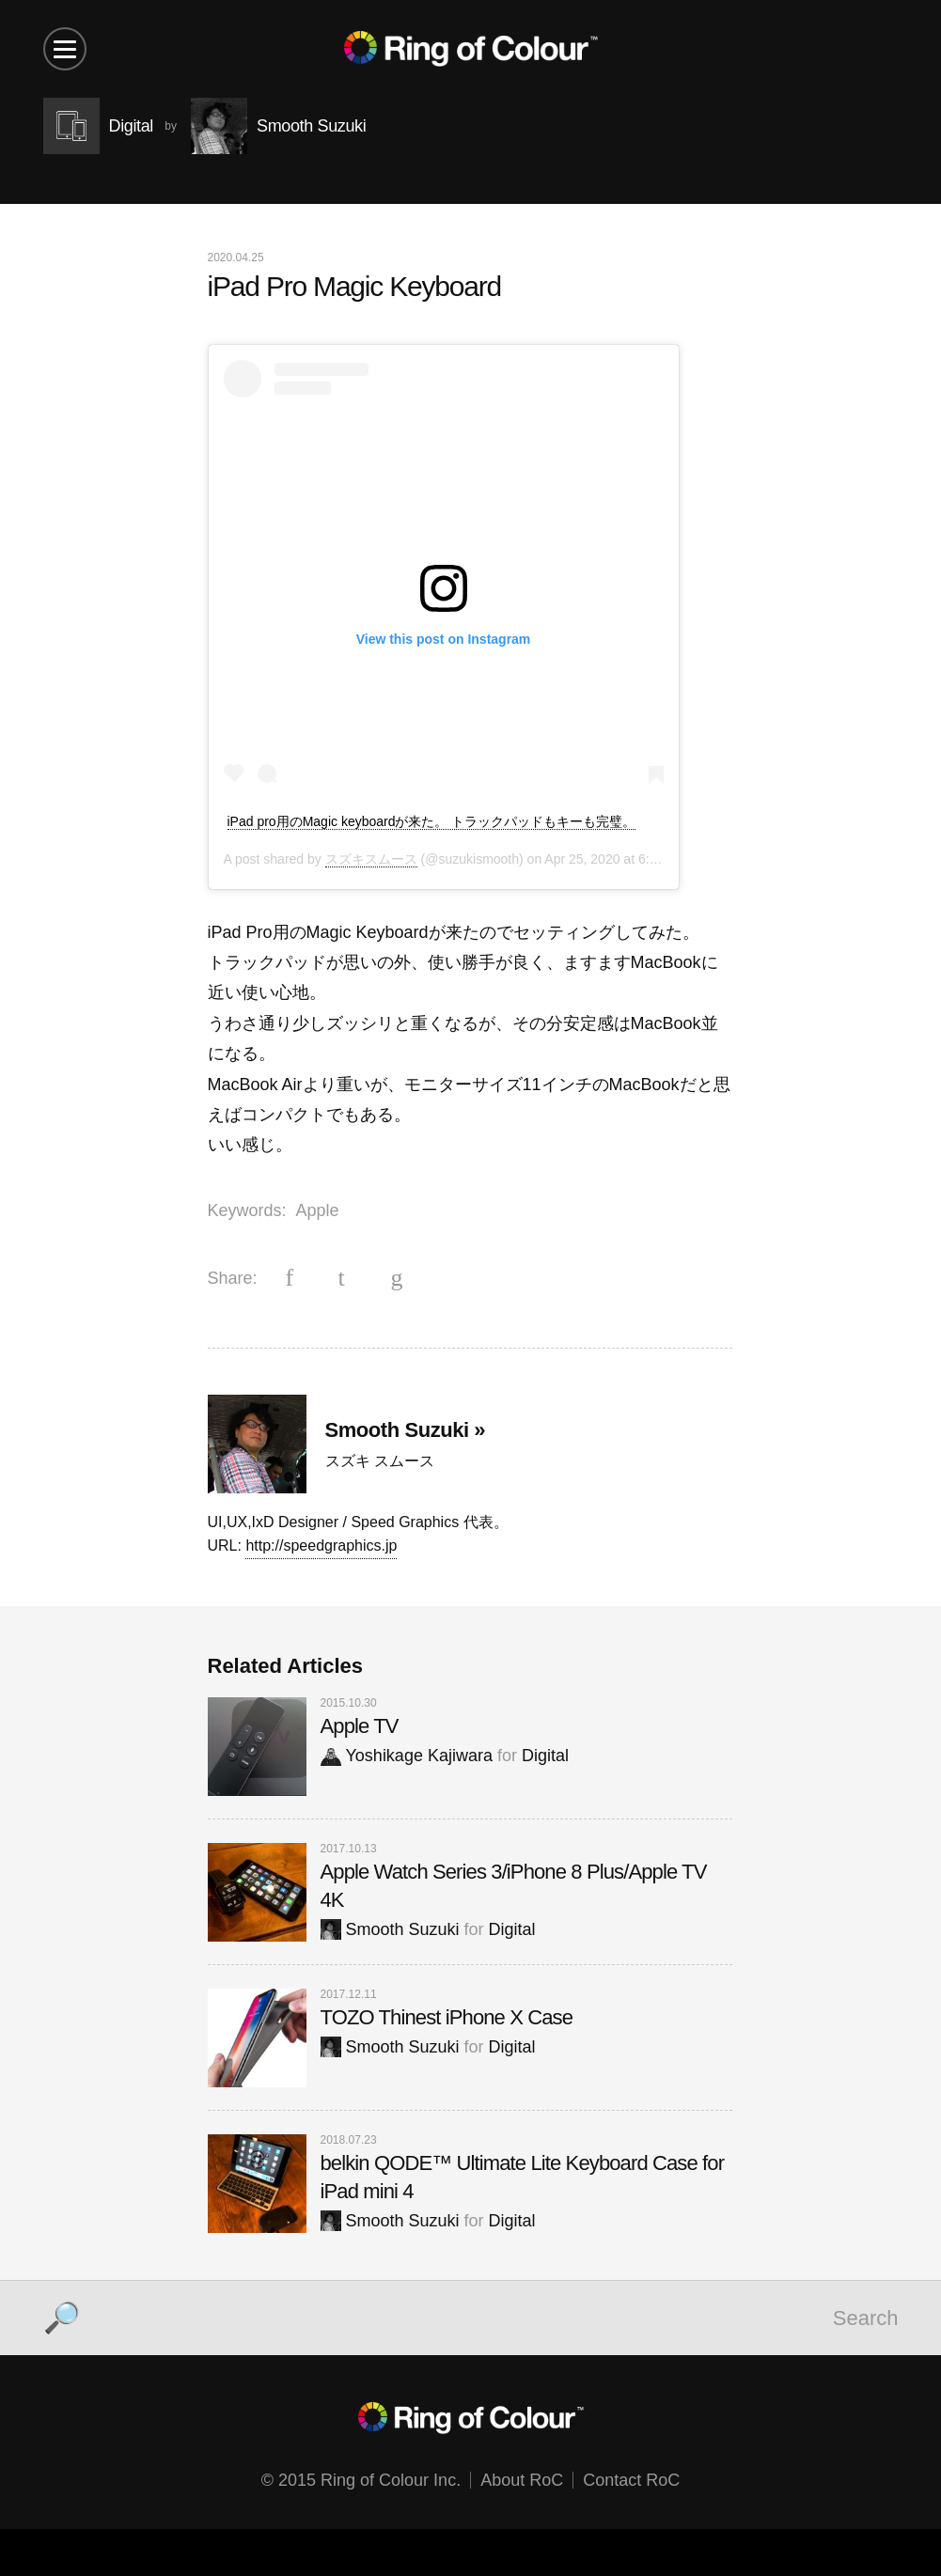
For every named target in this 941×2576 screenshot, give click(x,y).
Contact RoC (631, 2480)
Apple (317, 1210)
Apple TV (360, 1726)
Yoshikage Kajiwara (407, 1755)
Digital (545, 1755)
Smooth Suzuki (390, 1929)
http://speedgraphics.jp (321, 1545)
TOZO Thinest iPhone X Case (447, 2017)
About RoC (521, 2480)
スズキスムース (371, 858)
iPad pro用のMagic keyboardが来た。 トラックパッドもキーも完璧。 (431, 821)
